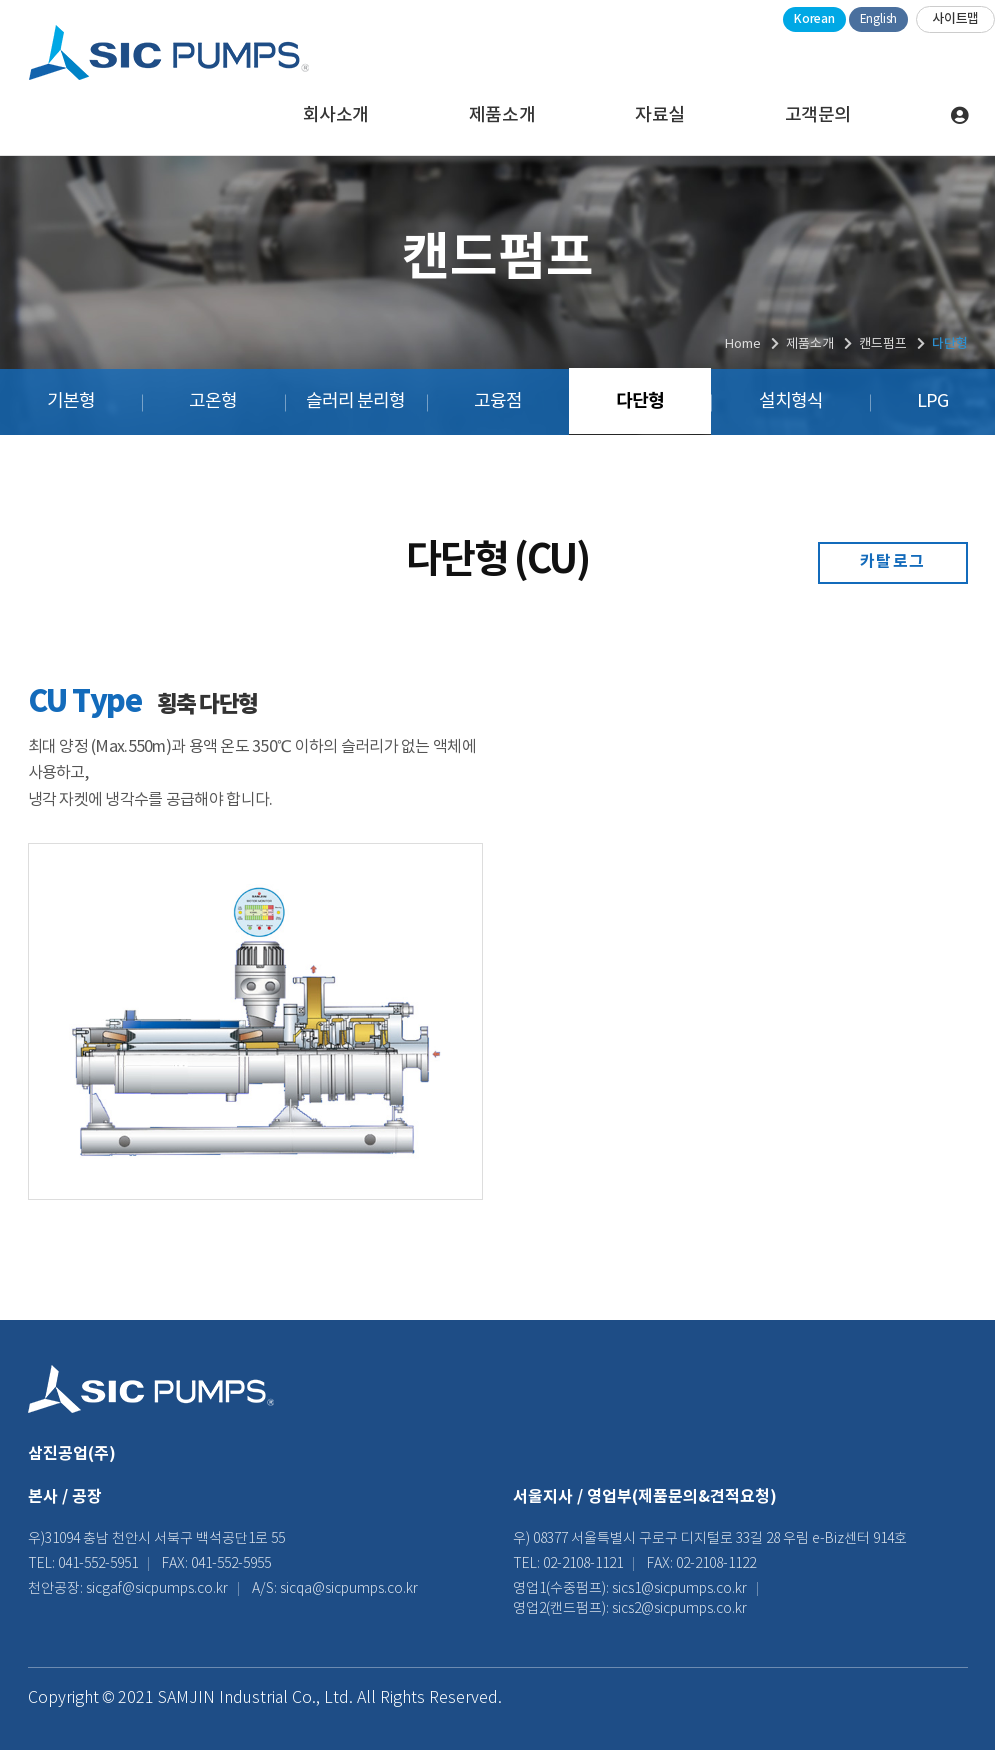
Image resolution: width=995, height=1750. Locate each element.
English (878, 19)
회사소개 (336, 115)
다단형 (640, 401)
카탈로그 (893, 562)
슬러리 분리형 (355, 401)
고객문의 (818, 115)
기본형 (71, 401)
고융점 (498, 401)
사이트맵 (955, 19)
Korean (814, 19)
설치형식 (791, 401)
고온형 (213, 401)
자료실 (660, 115)
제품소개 (502, 115)
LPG (932, 401)
